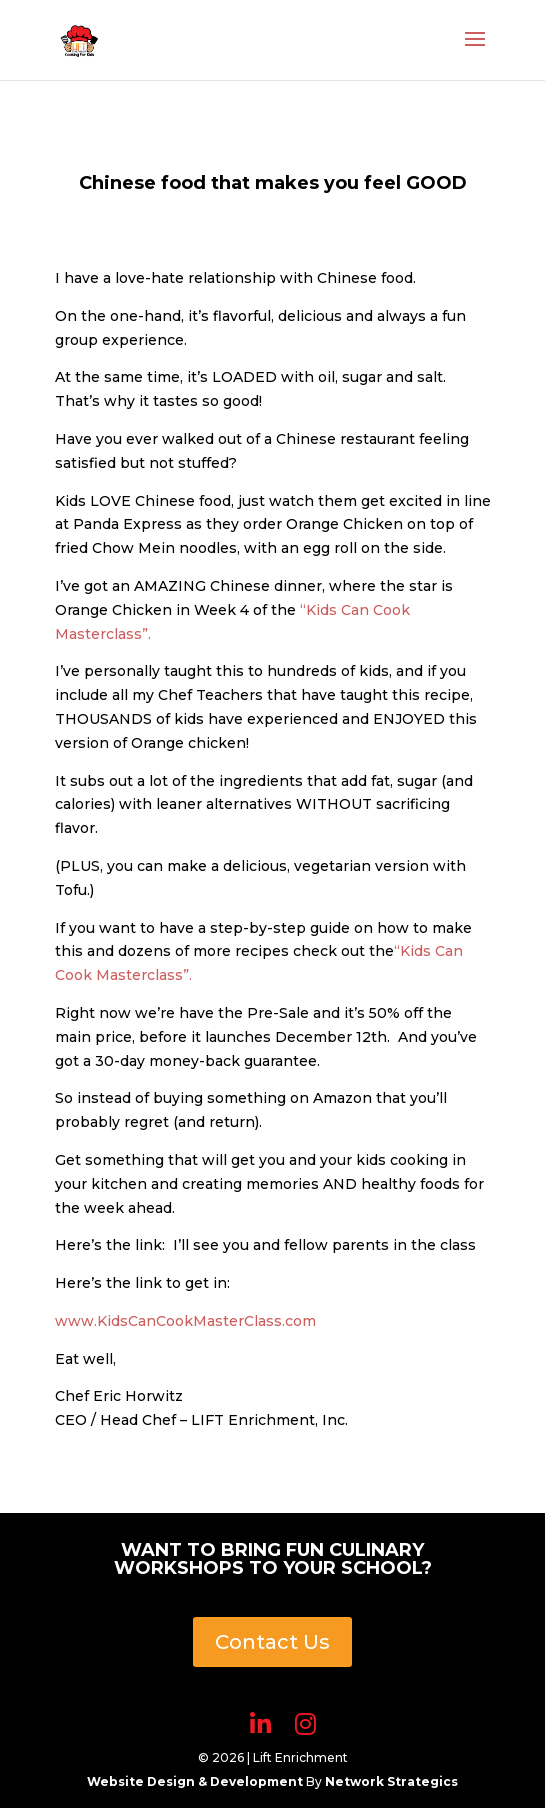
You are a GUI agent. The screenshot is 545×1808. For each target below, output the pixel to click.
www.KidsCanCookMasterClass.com (185, 1321)
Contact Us (272, 1642)
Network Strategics (391, 1781)
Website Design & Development (196, 1781)
